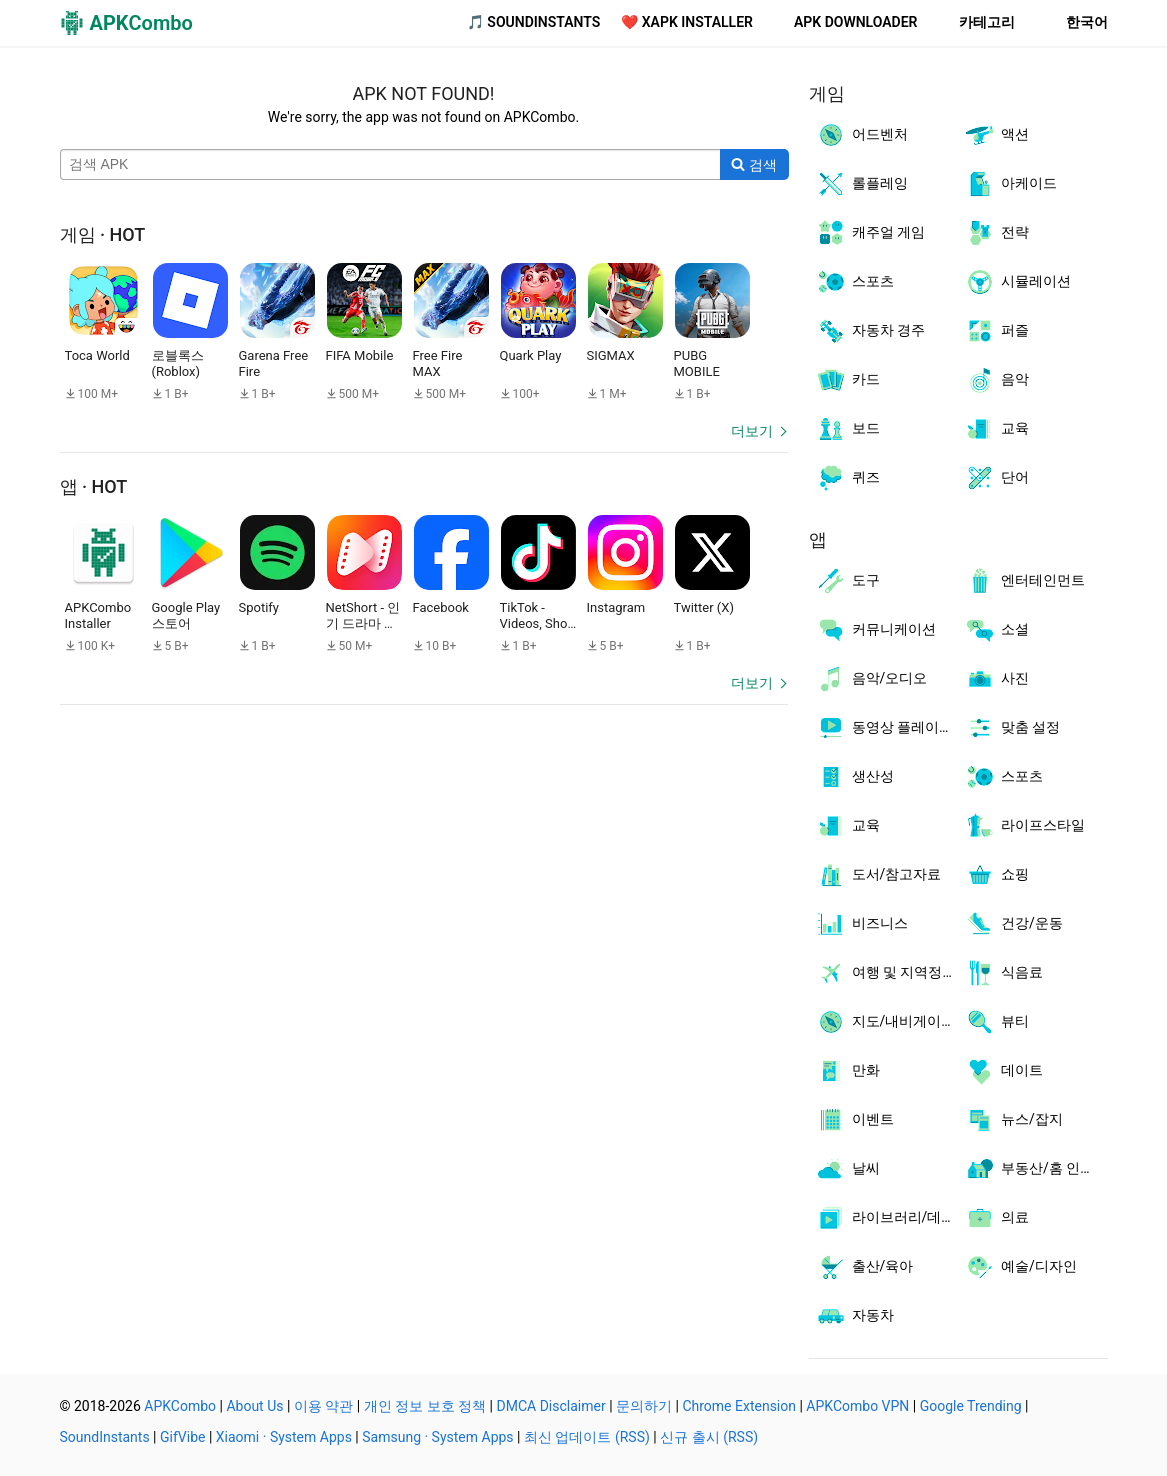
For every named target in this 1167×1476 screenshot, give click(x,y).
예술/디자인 (1020, 1267)
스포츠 (854, 282)
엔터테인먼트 (1024, 581)
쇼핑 (996, 875)
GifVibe (182, 1437)
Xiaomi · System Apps (284, 1437)
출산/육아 (864, 1267)
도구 (847, 581)
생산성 (854, 777)
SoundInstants (105, 1437)
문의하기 (644, 1406)
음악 (996, 380)
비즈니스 (861, 924)
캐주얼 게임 (870, 233)
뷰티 (996, 1022)
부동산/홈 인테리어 (1036, 1169)
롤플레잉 (861, 184)
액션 (996, 135)
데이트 (1003, 1071)
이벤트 (854, 1120)
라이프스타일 (1024, 826)
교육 (996, 429)
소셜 (996, 630)
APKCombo (180, 1406)
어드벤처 (861, 135)
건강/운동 (1013, 924)
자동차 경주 (870, 331)
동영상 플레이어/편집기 (887, 728)
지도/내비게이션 (885, 1022)
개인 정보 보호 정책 (425, 1406)
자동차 (854, 1316)
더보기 (752, 431)
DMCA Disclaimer (551, 1406)
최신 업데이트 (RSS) (587, 1437)
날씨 (847, 1169)
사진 (996, 679)
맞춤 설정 (1012, 728)
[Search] (754, 165)
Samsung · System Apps (437, 1437)
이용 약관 (323, 1406)
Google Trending (971, 1406)
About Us (254, 1406)
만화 (847, 1071)
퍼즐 (996, 331)
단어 (996, 478)
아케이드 (1010, 184)
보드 (847, 429)
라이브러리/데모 (885, 1218)
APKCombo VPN (857, 1406)
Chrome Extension (739, 1406)
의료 (996, 1218)
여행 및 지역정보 (886, 973)
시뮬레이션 (1017, 282)
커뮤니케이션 (875, 630)
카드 (847, 380)
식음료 (1003, 973)
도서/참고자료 (878, 875)
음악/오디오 (871, 679)
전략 (996, 233)
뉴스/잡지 (1013, 1120)
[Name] (390, 165)
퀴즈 (847, 478)
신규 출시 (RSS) (709, 1437)
